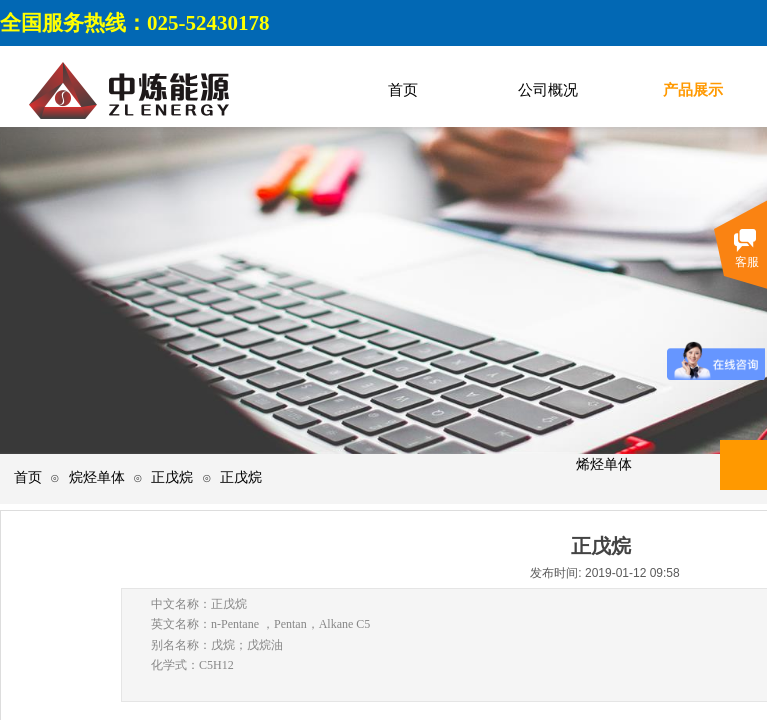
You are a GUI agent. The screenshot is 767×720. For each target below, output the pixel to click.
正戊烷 (172, 477)
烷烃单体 (97, 477)
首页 (28, 477)
